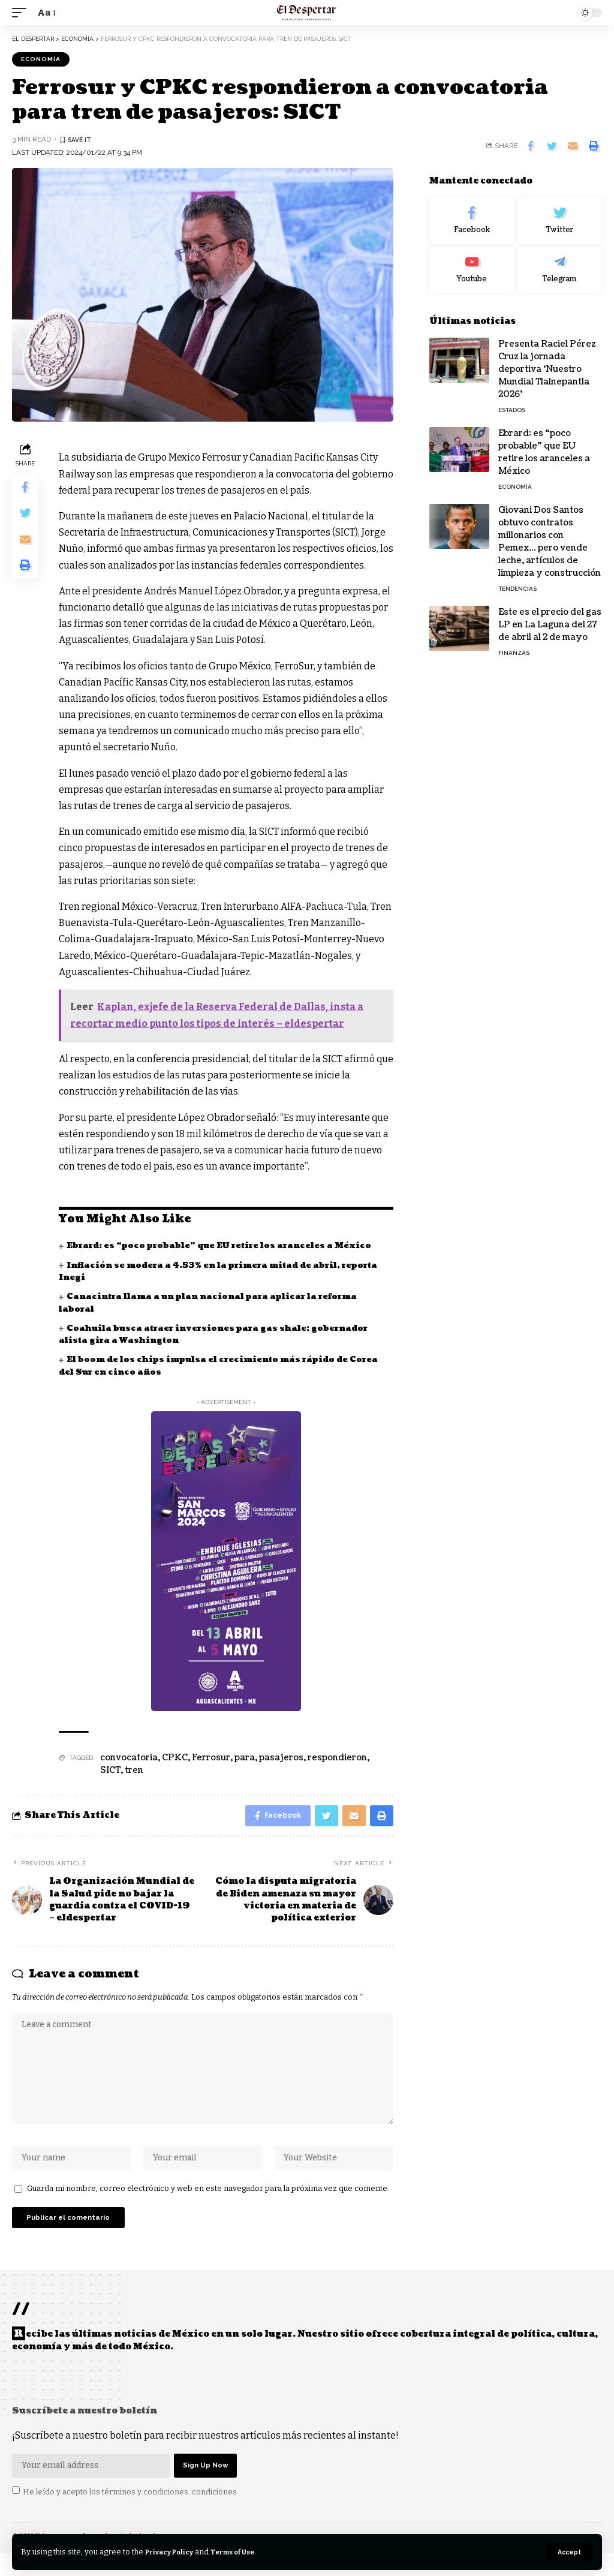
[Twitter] (559, 220)
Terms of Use (244, 2551)
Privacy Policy (173, 2551)
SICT (110, 1770)
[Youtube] (471, 270)
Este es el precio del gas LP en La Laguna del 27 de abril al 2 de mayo (549, 624)
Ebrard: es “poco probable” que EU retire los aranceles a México (228, 1246)
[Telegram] (559, 270)
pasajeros (281, 1757)
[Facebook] (471, 220)
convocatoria (129, 1757)
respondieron (337, 1757)
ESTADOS (511, 410)
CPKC (175, 1757)
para (244, 1757)
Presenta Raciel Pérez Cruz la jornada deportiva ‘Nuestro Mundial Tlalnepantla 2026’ (547, 369)
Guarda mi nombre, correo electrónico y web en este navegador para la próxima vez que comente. (208, 2203)
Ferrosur (211, 1757)
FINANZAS (513, 653)
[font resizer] (46, 12)
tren (134, 1770)
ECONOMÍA (41, 59)
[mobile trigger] (22, 12)
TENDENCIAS (517, 588)
